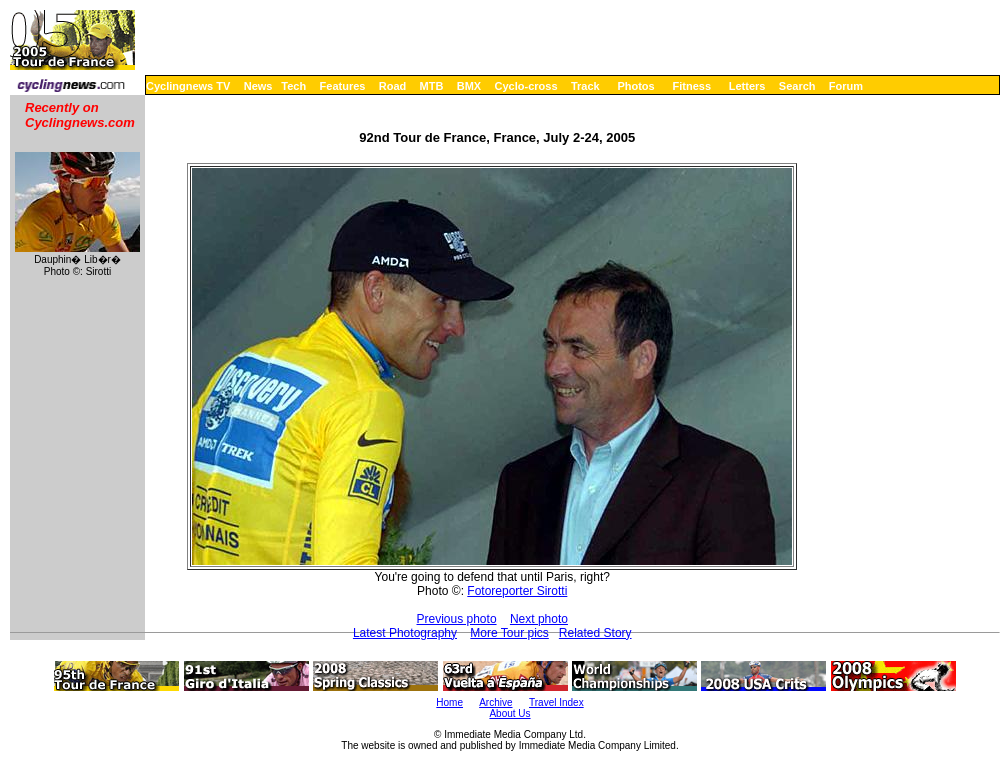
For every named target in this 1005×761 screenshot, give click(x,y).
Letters (747, 86)
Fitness (691, 86)
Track (585, 86)
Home (449, 702)
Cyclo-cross (526, 86)
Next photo (539, 619)
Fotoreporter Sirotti (517, 591)
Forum (846, 86)
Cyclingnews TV (188, 86)
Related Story (595, 633)
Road (393, 86)
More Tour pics (509, 633)
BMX (469, 86)
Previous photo (457, 619)
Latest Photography (405, 633)
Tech (293, 86)
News (258, 86)
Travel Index (556, 702)
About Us (509, 713)
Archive (495, 702)
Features (343, 86)
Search (797, 86)
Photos (635, 86)
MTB (432, 86)
